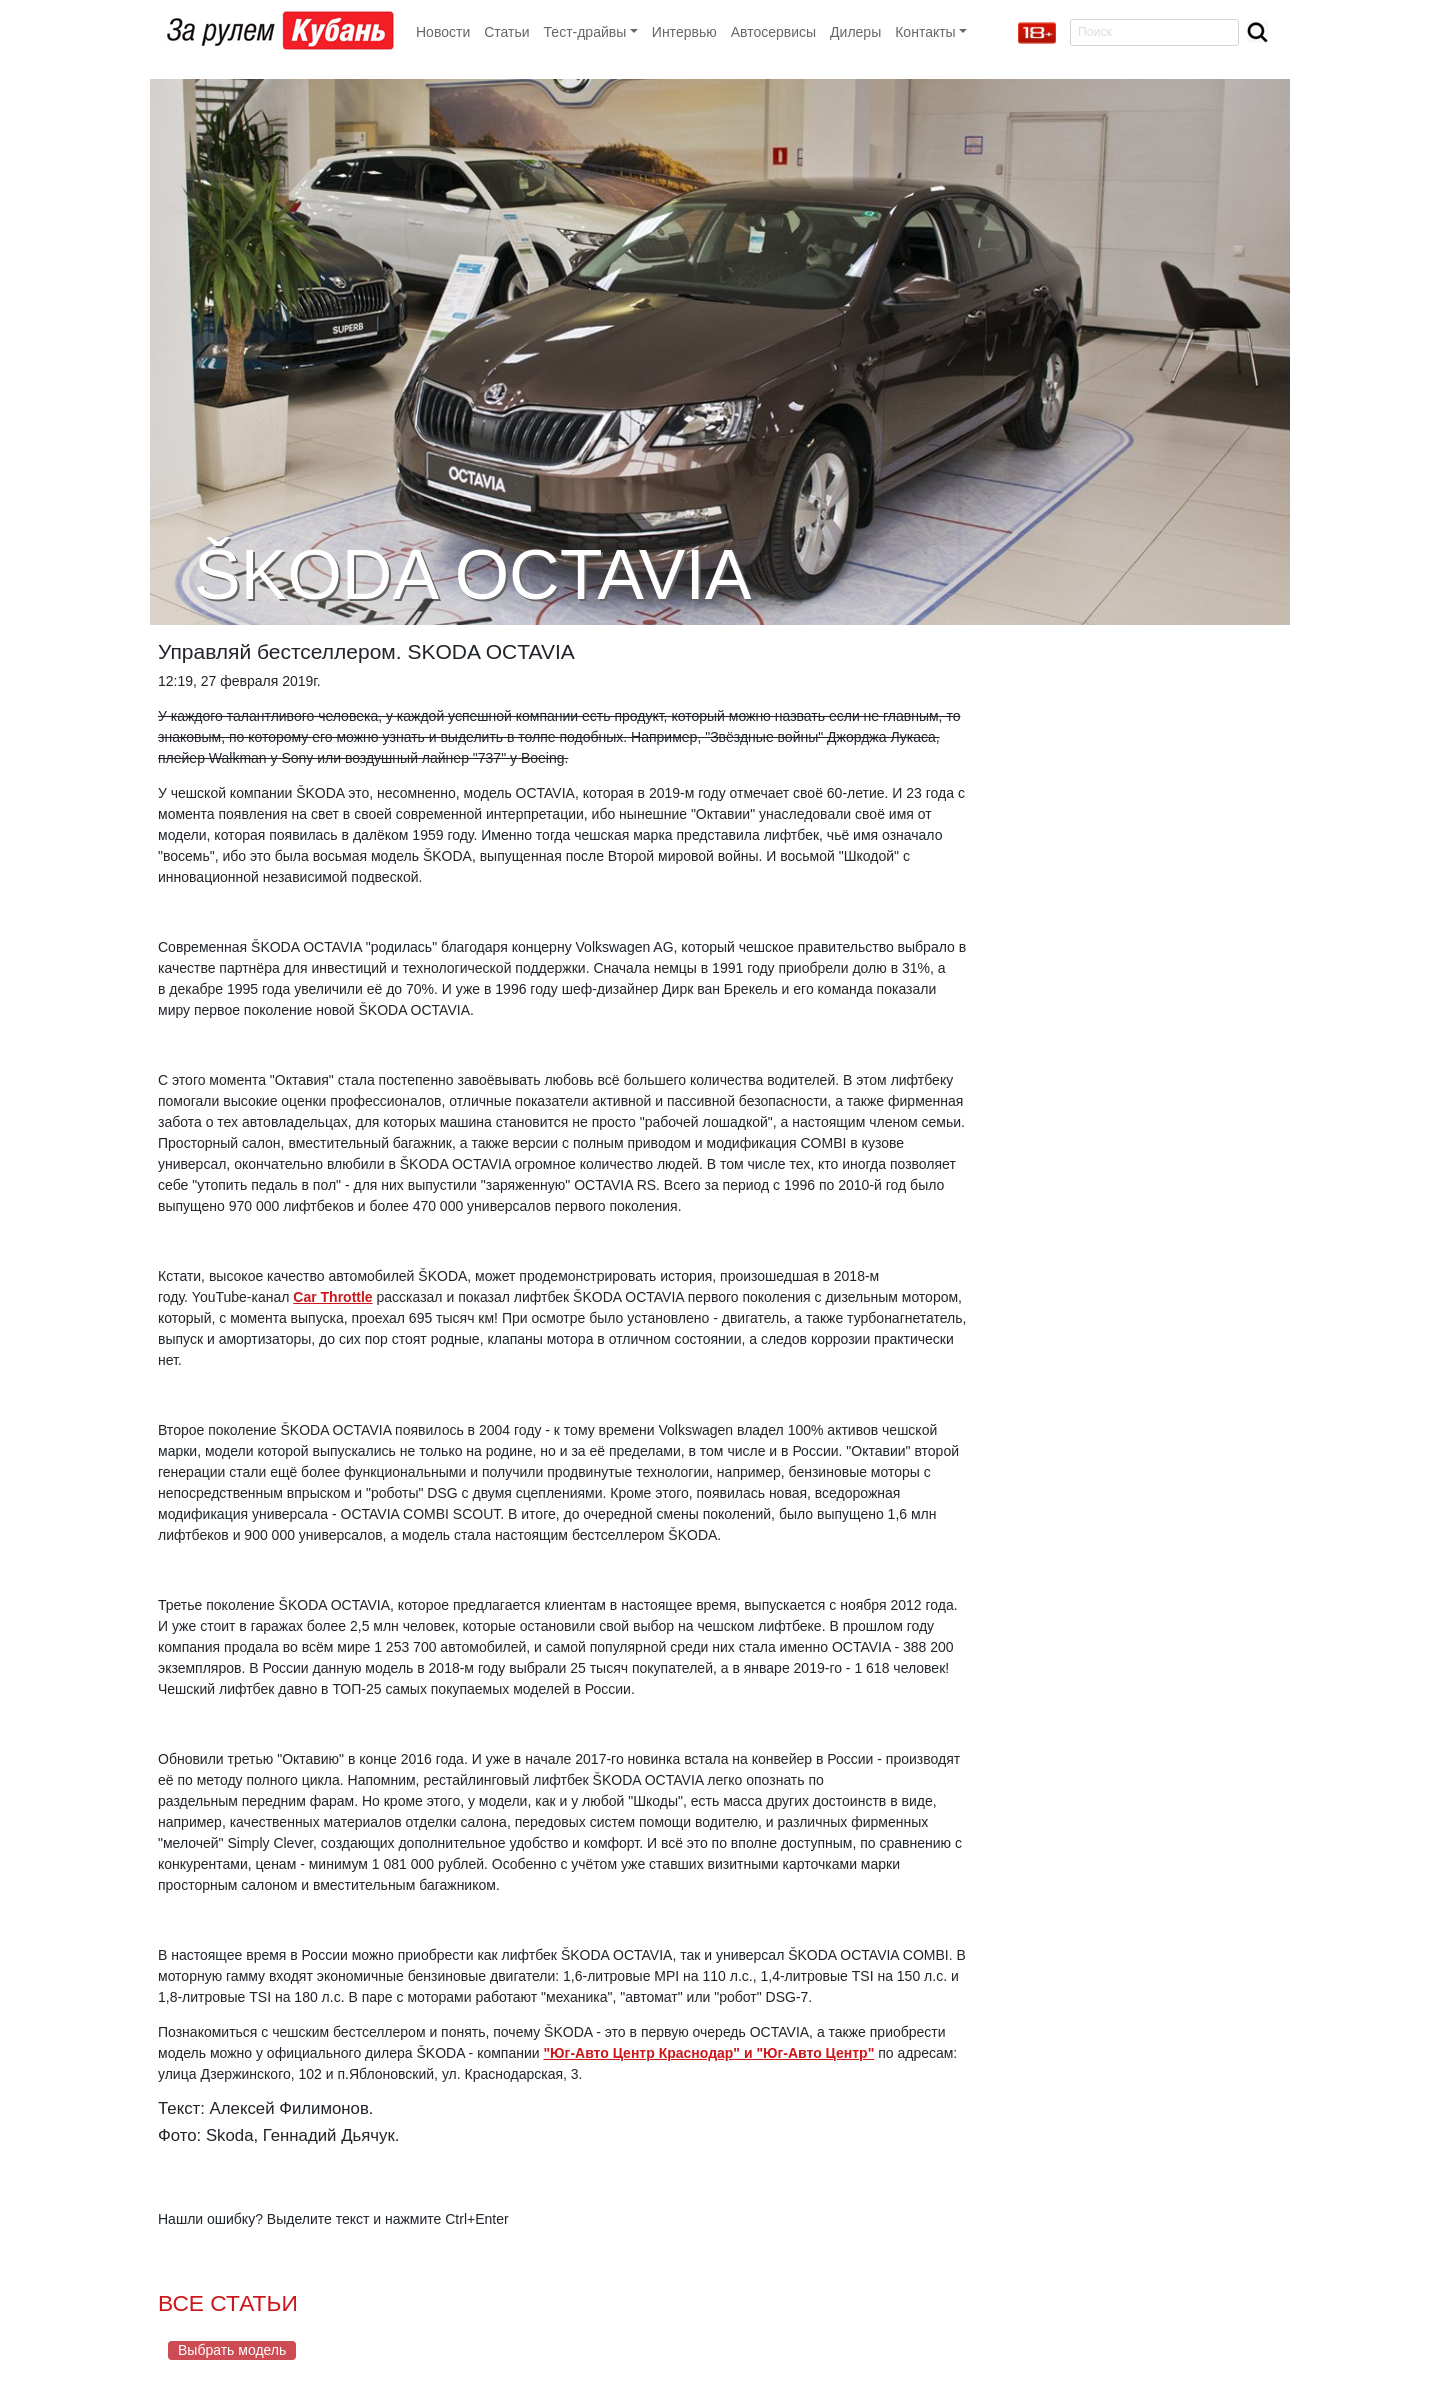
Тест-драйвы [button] (585, 32)
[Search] (1154, 32)
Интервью (684, 32)
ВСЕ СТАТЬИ (228, 2303)
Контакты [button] (925, 32)
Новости (443, 32)
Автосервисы (773, 32)
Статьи (506, 32)
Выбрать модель (232, 2350)
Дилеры (855, 32)
